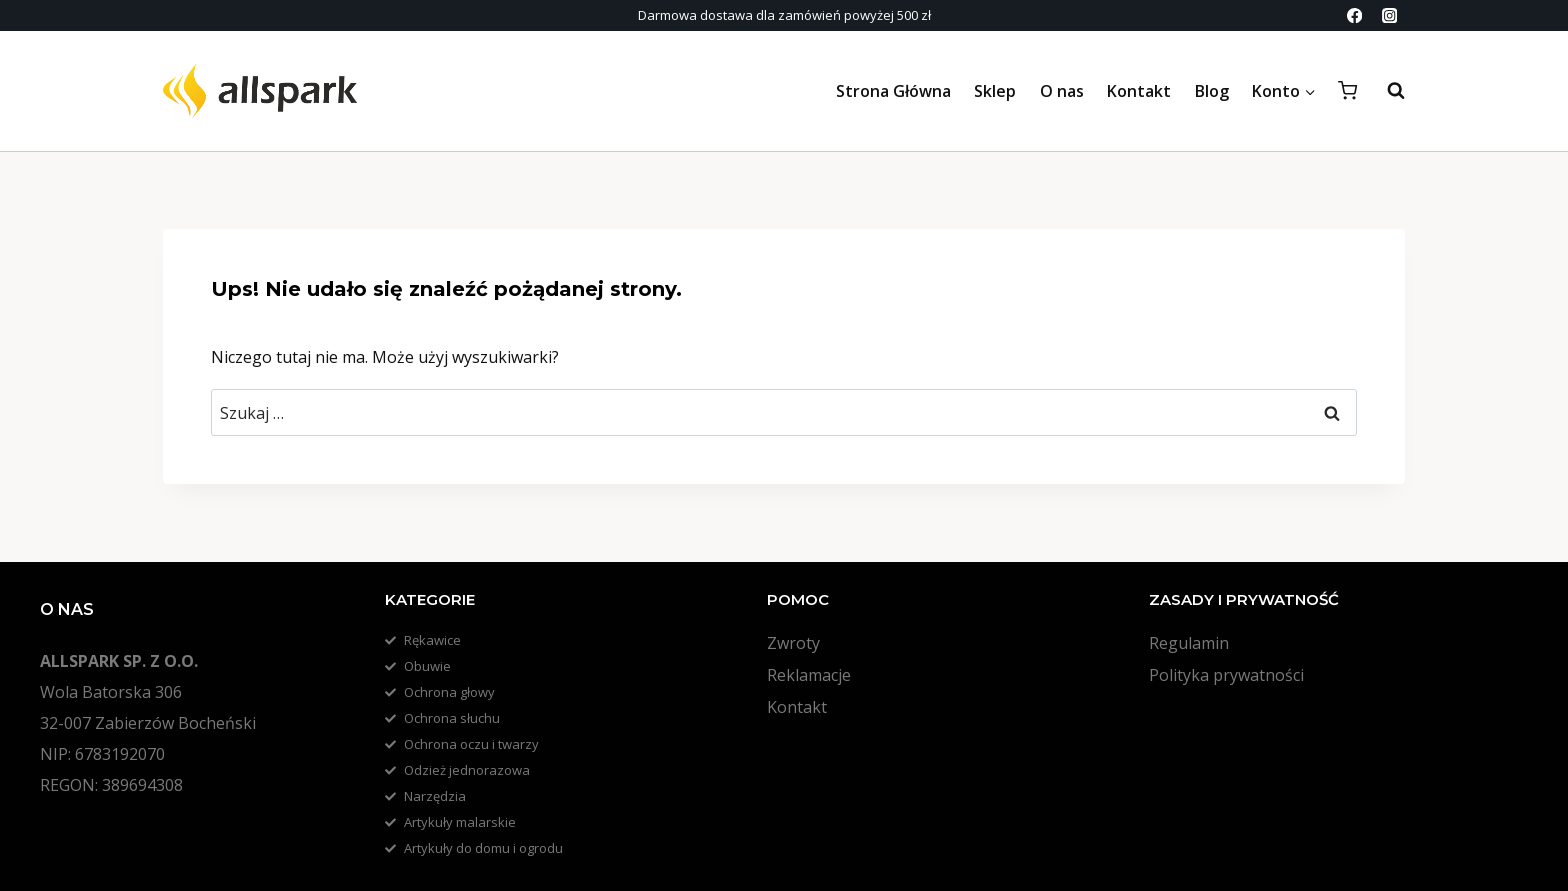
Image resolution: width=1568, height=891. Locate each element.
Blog (1212, 91)
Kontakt (1139, 91)
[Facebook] (1354, 15)
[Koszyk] (1347, 90)
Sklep (995, 91)
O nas (1062, 91)
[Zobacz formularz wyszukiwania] (1386, 91)
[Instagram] (1389, 15)
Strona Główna (893, 91)
